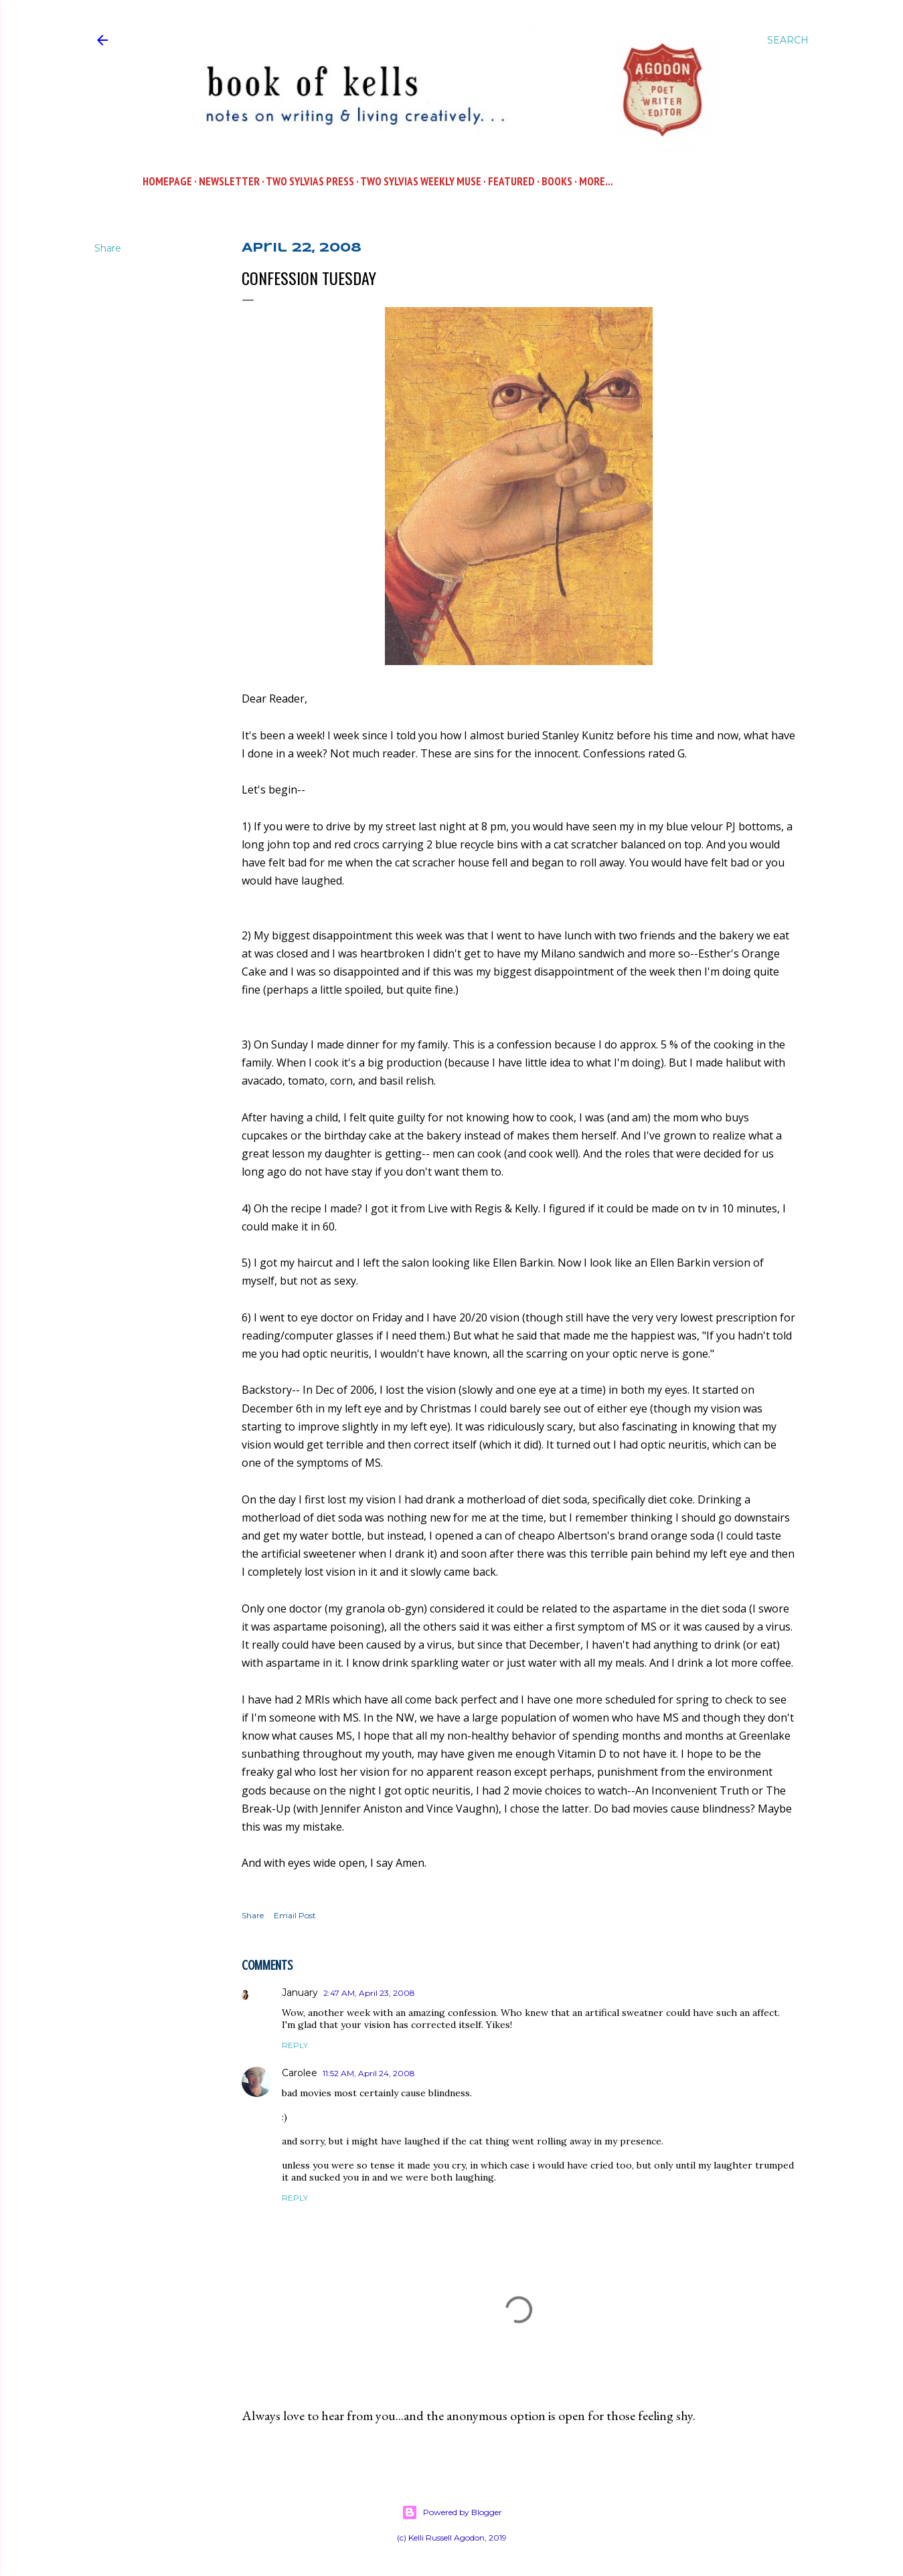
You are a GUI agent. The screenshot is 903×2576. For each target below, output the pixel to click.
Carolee (299, 2073)
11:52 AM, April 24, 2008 (369, 2073)
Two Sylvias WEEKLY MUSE (420, 181)
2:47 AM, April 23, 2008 (369, 1993)
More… (596, 181)
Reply (295, 2045)
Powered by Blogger (452, 2512)
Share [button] (107, 248)
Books (557, 181)
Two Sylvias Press (310, 181)
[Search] (788, 40)
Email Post (295, 1915)
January (300, 1993)
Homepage (167, 181)
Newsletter (229, 181)
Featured (511, 181)
